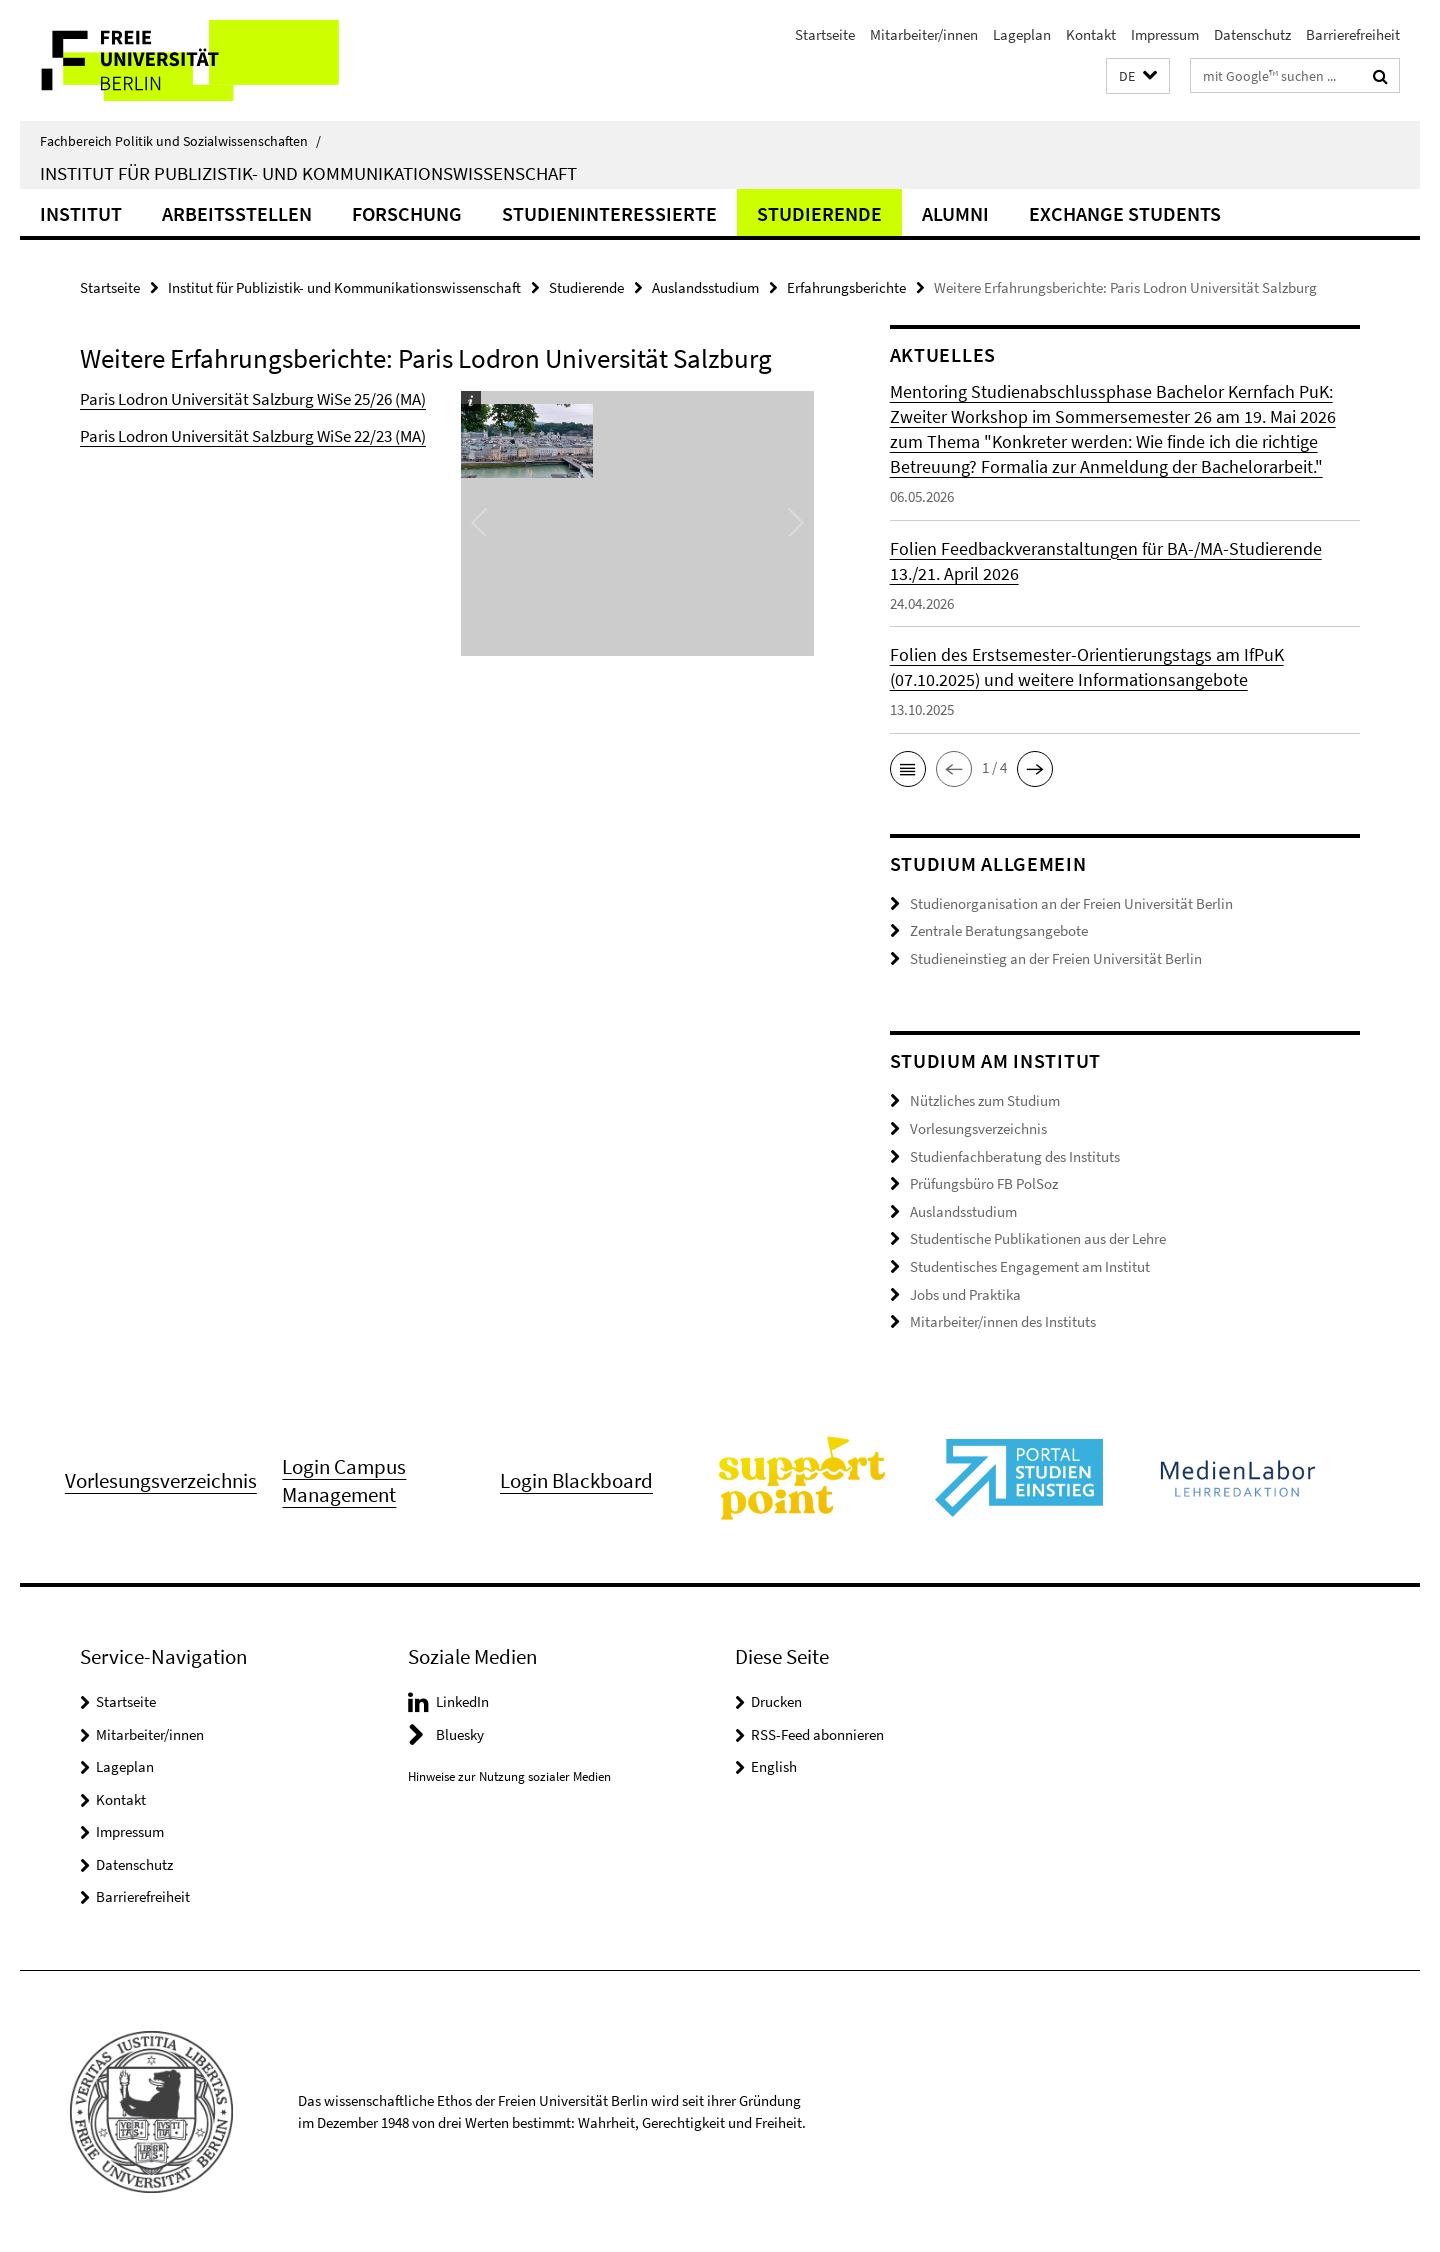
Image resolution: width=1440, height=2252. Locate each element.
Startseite (825, 34)
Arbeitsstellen (237, 213)
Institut (81, 213)
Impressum (1165, 34)
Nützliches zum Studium (985, 1100)
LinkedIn (462, 1700)
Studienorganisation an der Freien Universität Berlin (1071, 903)
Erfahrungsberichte (846, 287)
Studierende (819, 213)
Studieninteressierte (609, 213)
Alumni (955, 213)
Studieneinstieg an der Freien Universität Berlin (1056, 958)
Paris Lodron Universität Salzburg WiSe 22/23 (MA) (253, 436)
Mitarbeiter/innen (924, 34)
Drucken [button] (776, 1700)
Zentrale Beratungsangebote (999, 930)
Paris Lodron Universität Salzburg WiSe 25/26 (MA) (253, 399)
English (774, 1765)
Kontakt (1091, 34)
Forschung (407, 213)
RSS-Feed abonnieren (817, 1733)
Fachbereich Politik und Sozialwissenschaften (180, 141)
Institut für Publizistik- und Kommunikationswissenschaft (308, 173)
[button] (1138, 76)
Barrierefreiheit (1353, 34)
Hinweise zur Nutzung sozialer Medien (509, 1775)
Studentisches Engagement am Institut (1030, 1265)
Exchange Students (1125, 213)
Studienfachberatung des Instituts (1015, 1155)
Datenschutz (1252, 34)
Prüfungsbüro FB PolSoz (984, 1183)
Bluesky (460, 1733)
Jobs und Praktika (965, 1293)
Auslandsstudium (705, 287)
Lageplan (1022, 34)
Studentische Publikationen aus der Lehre (1038, 1238)
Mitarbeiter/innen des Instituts (1003, 1320)
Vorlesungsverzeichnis (978, 1128)
